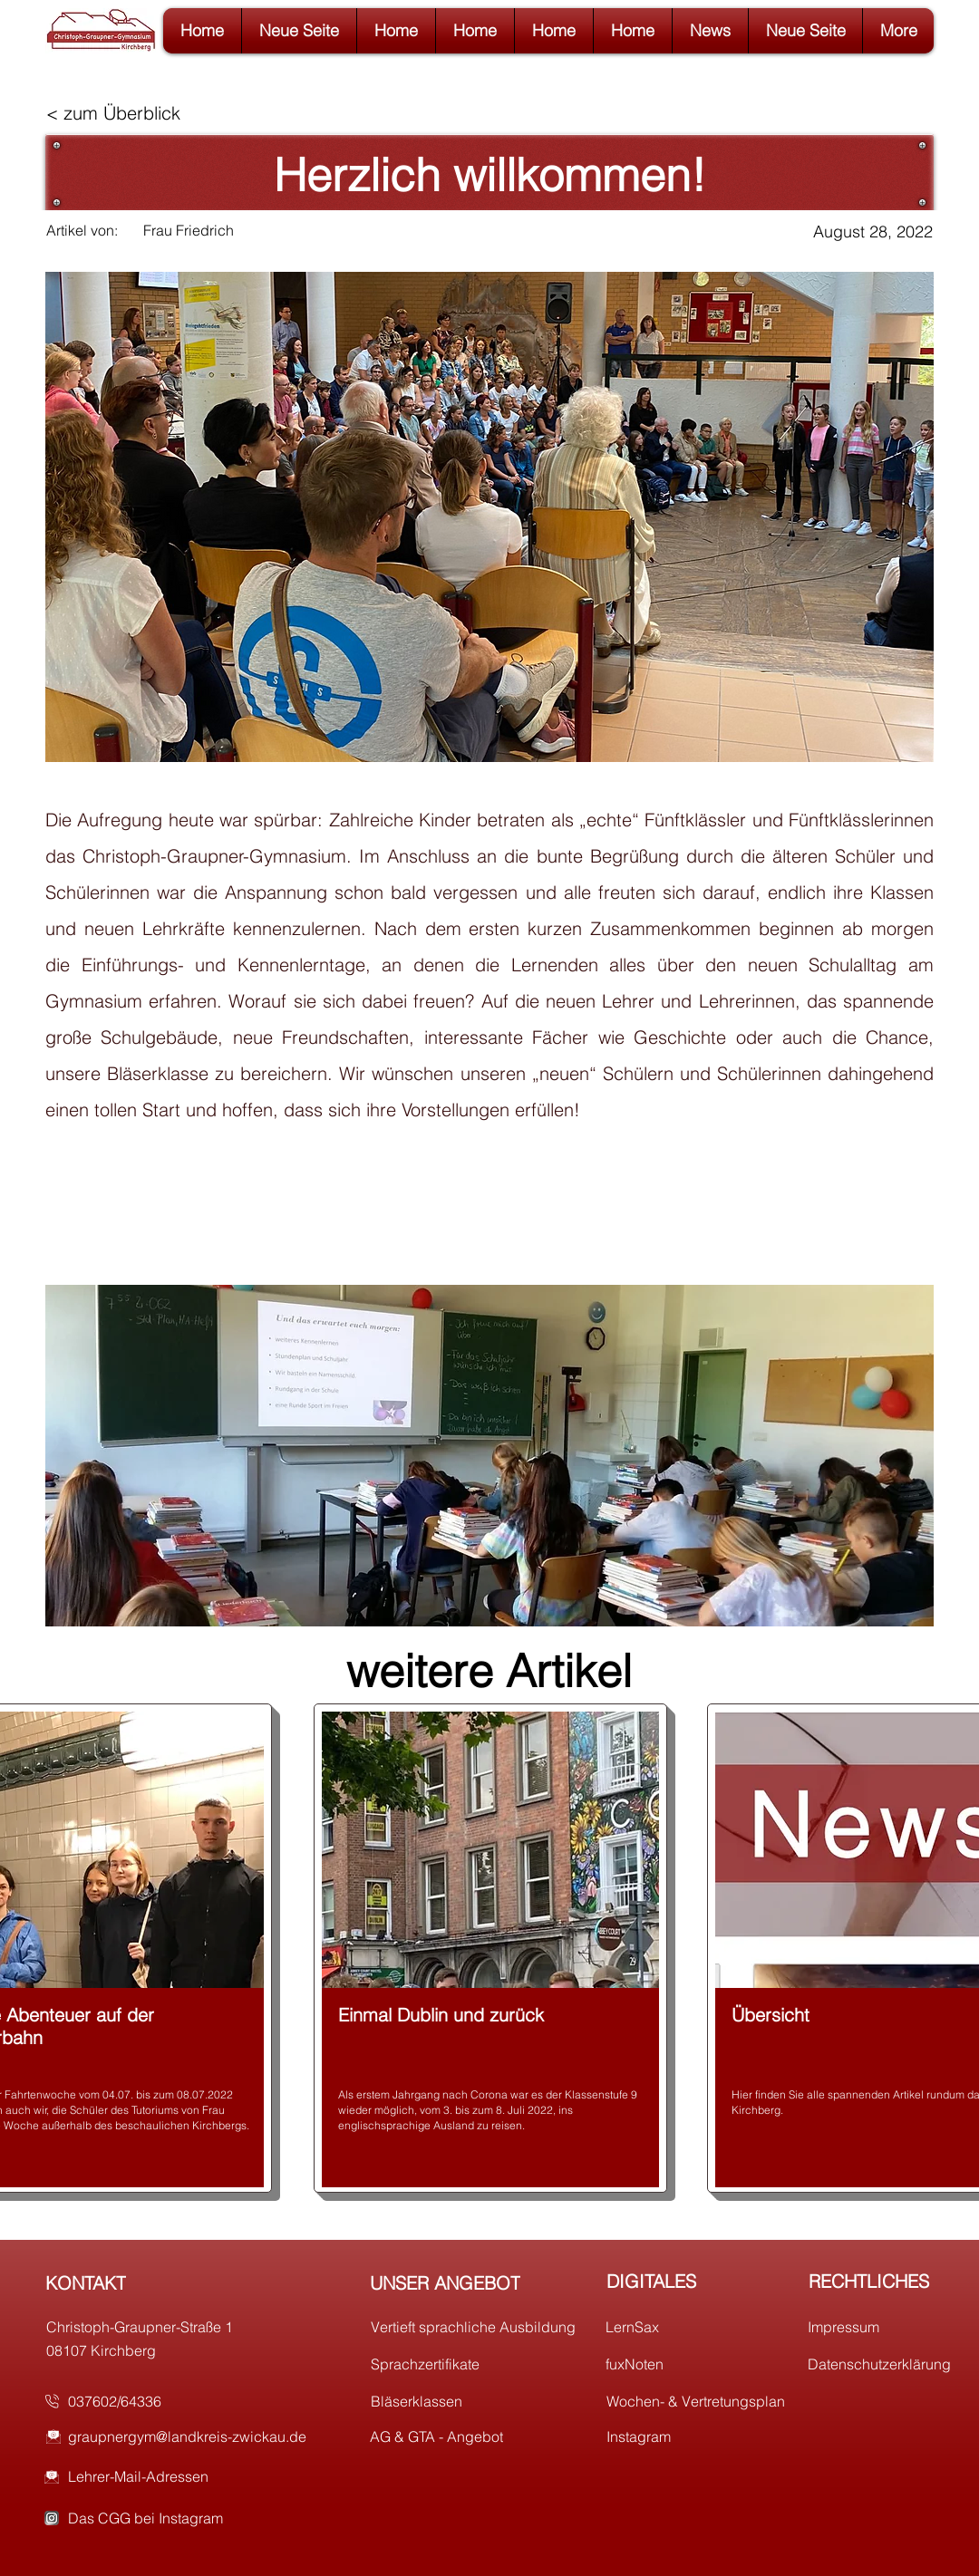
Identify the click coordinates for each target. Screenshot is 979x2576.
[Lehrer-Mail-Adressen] (200, 2476)
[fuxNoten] (714, 2364)
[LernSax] (714, 2326)
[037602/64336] (176, 2401)
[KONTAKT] (153, 2282)
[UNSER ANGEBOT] (478, 2282)
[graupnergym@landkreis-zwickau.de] (200, 2436)
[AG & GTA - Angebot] (478, 2436)
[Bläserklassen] (479, 2401)
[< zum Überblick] (122, 113)
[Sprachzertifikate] (479, 2364)
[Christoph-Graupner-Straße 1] (154, 2327)
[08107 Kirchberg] (154, 2350)
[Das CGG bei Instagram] (200, 2518)
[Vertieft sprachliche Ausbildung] (479, 2326)
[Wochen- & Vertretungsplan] (714, 2401)
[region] (490, 1948)
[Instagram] (714, 2436)
